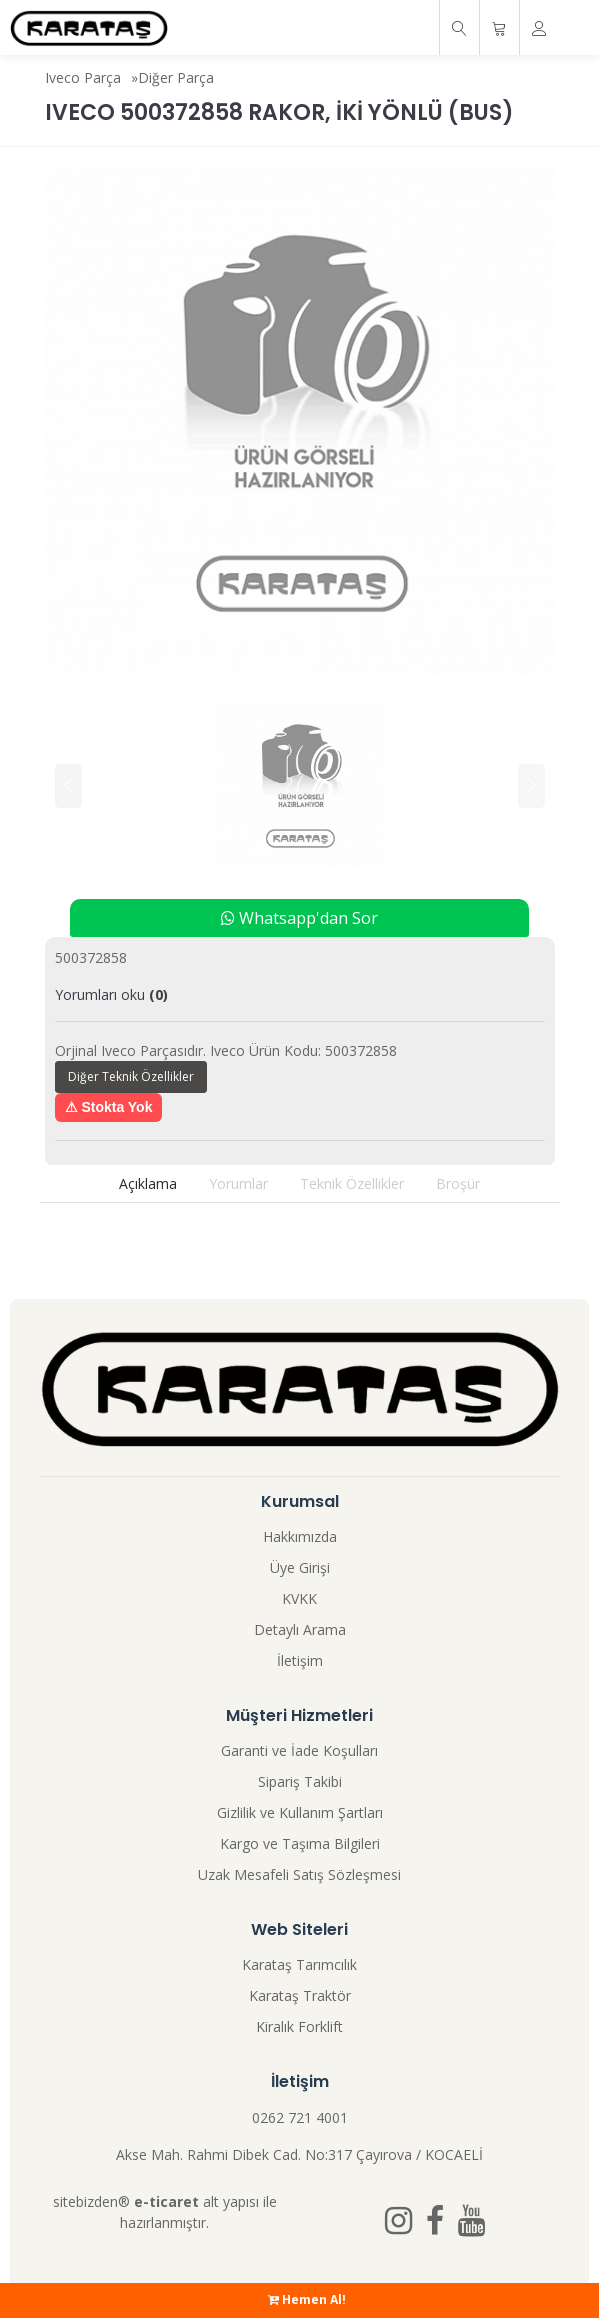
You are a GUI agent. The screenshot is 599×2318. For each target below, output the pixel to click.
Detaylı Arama (300, 1629)
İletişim (300, 1660)
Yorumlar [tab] (238, 1183)
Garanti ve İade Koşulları (299, 1750)
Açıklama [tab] (148, 1183)
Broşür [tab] (458, 1183)
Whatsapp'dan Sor (299, 918)
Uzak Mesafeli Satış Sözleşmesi (299, 1874)
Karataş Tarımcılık (299, 1964)
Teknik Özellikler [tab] (352, 1183)
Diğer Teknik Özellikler (131, 1076)
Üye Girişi (300, 1567)
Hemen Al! (307, 2299)
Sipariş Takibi (300, 1781)
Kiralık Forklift (299, 2026)
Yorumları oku (111, 994)
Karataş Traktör (300, 1995)
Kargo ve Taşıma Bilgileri (300, 1843)
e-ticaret (166, 2201)
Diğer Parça (176, 77)
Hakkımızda (300, 1536)
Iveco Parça (83, 77)
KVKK (299, 1598)
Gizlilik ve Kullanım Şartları (300, 1812)
